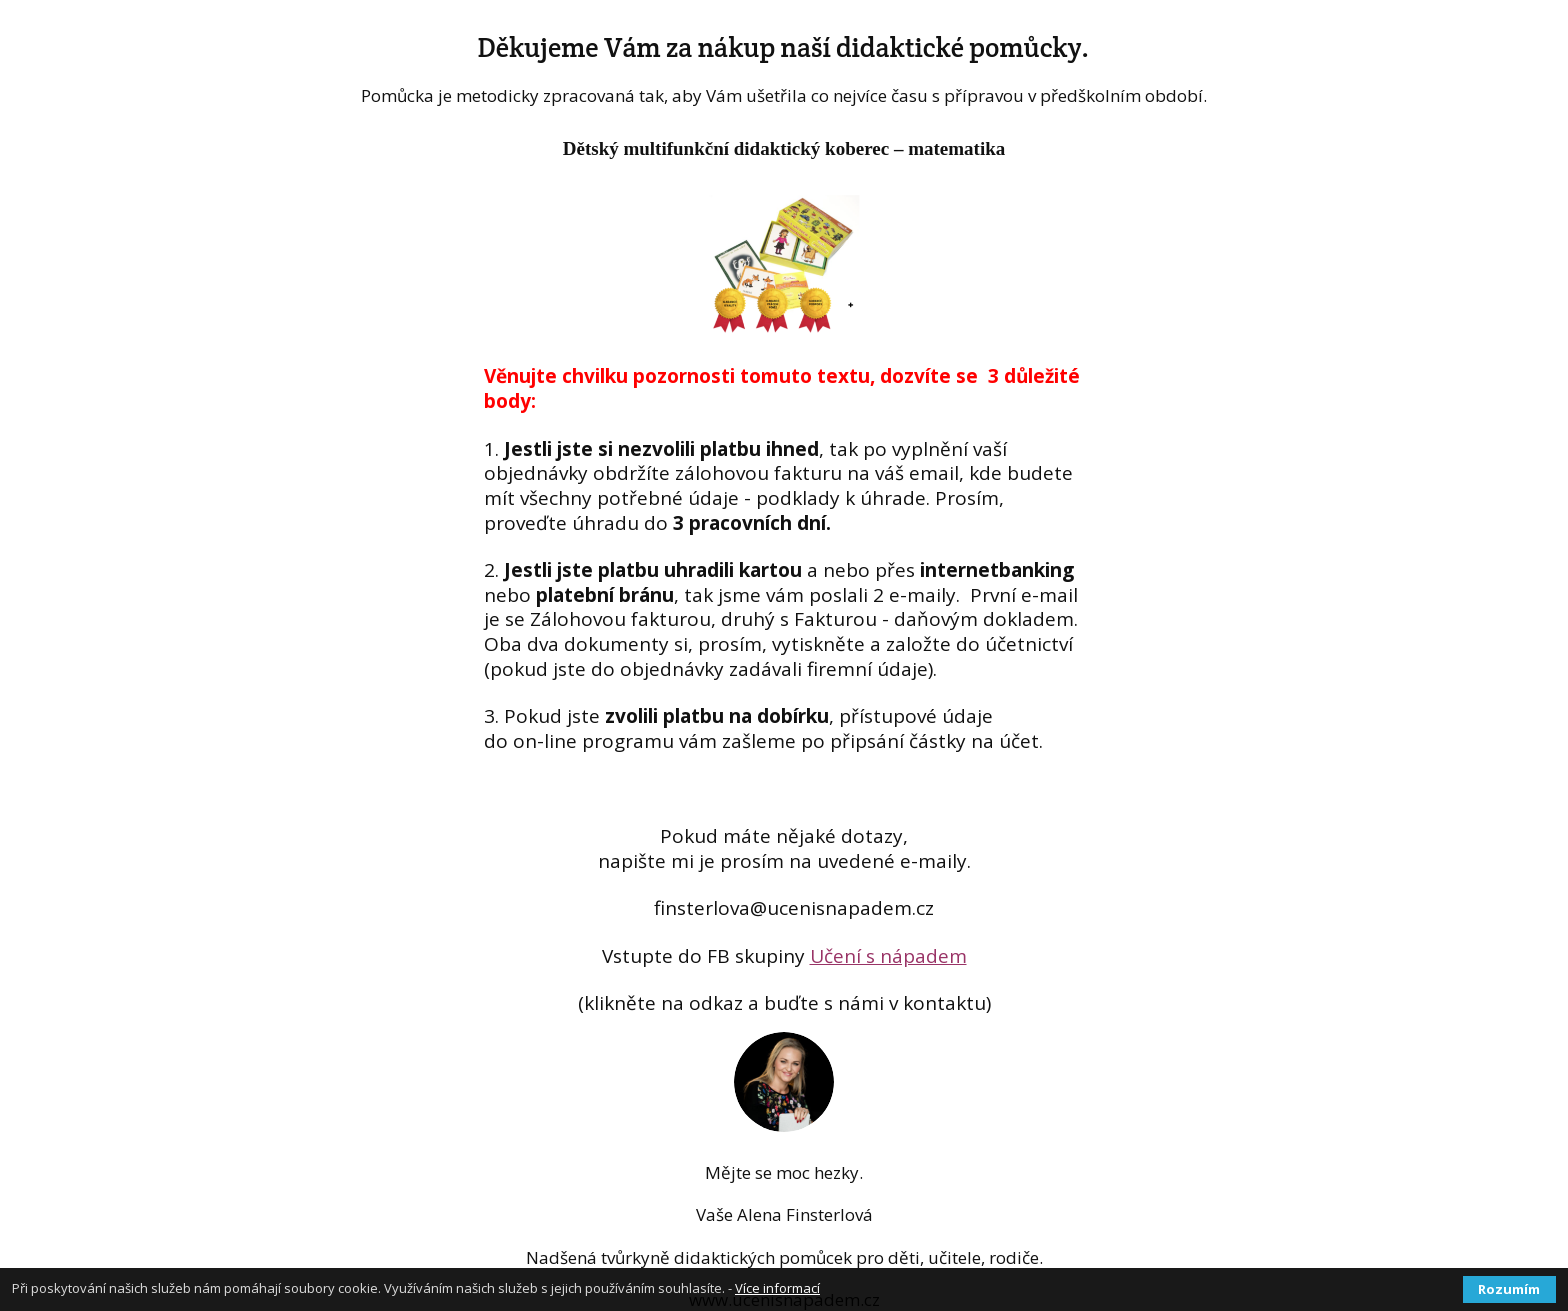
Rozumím (1509, 1289)
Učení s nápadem (888, 956)
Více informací (777, 1288)
